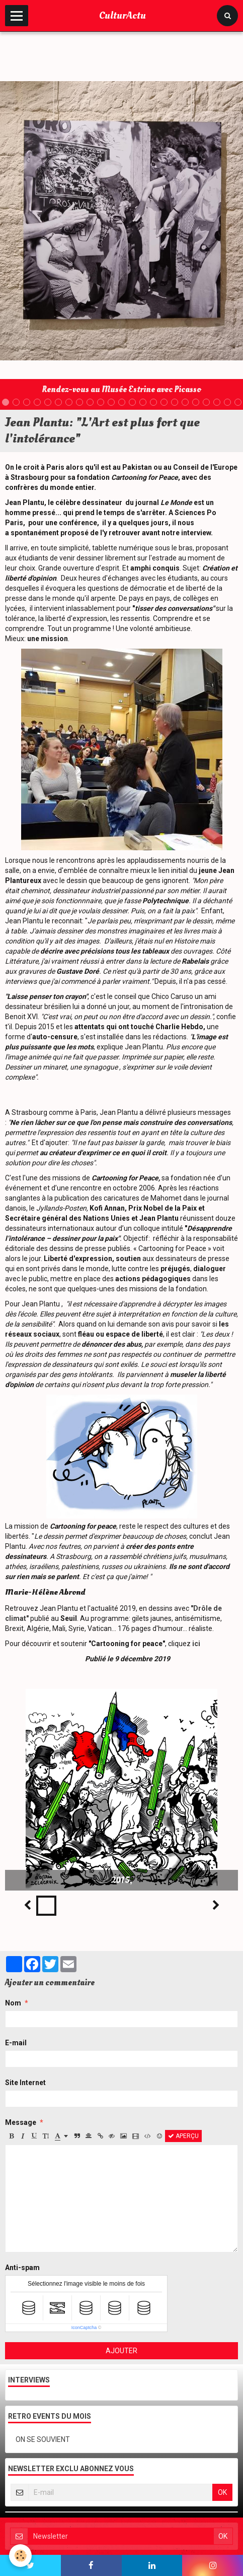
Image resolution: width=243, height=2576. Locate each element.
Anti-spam (22, 2268)
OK (222, 2492)
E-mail (16, 2043)
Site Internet (25, 2083)
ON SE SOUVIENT (43, 2439)
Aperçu (183, 2136)
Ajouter (121, 2351)
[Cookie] (20, 2555)
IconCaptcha (84, 2327)
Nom (13, 2003)
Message (20, 2122)
